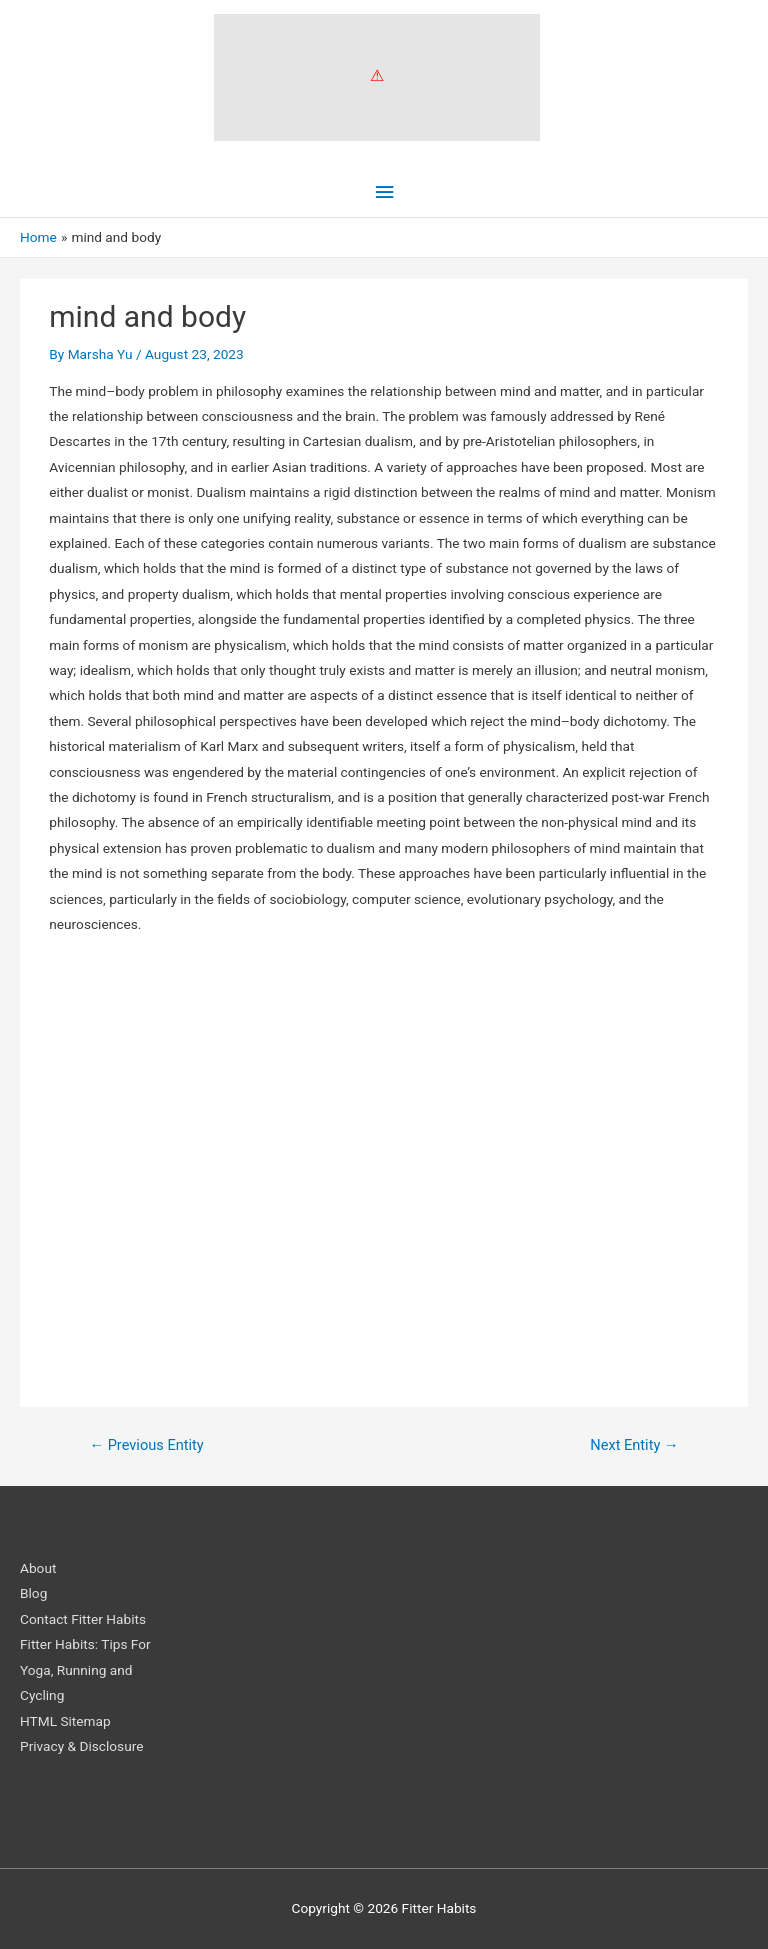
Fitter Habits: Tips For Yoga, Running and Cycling (85, 1669)
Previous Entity (146, 1445)
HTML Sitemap (65, 1721)
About (38, 1568)
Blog (33, 1593)
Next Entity (634, 1445)
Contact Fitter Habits (83, 1619)
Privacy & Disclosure (81, 1746)
